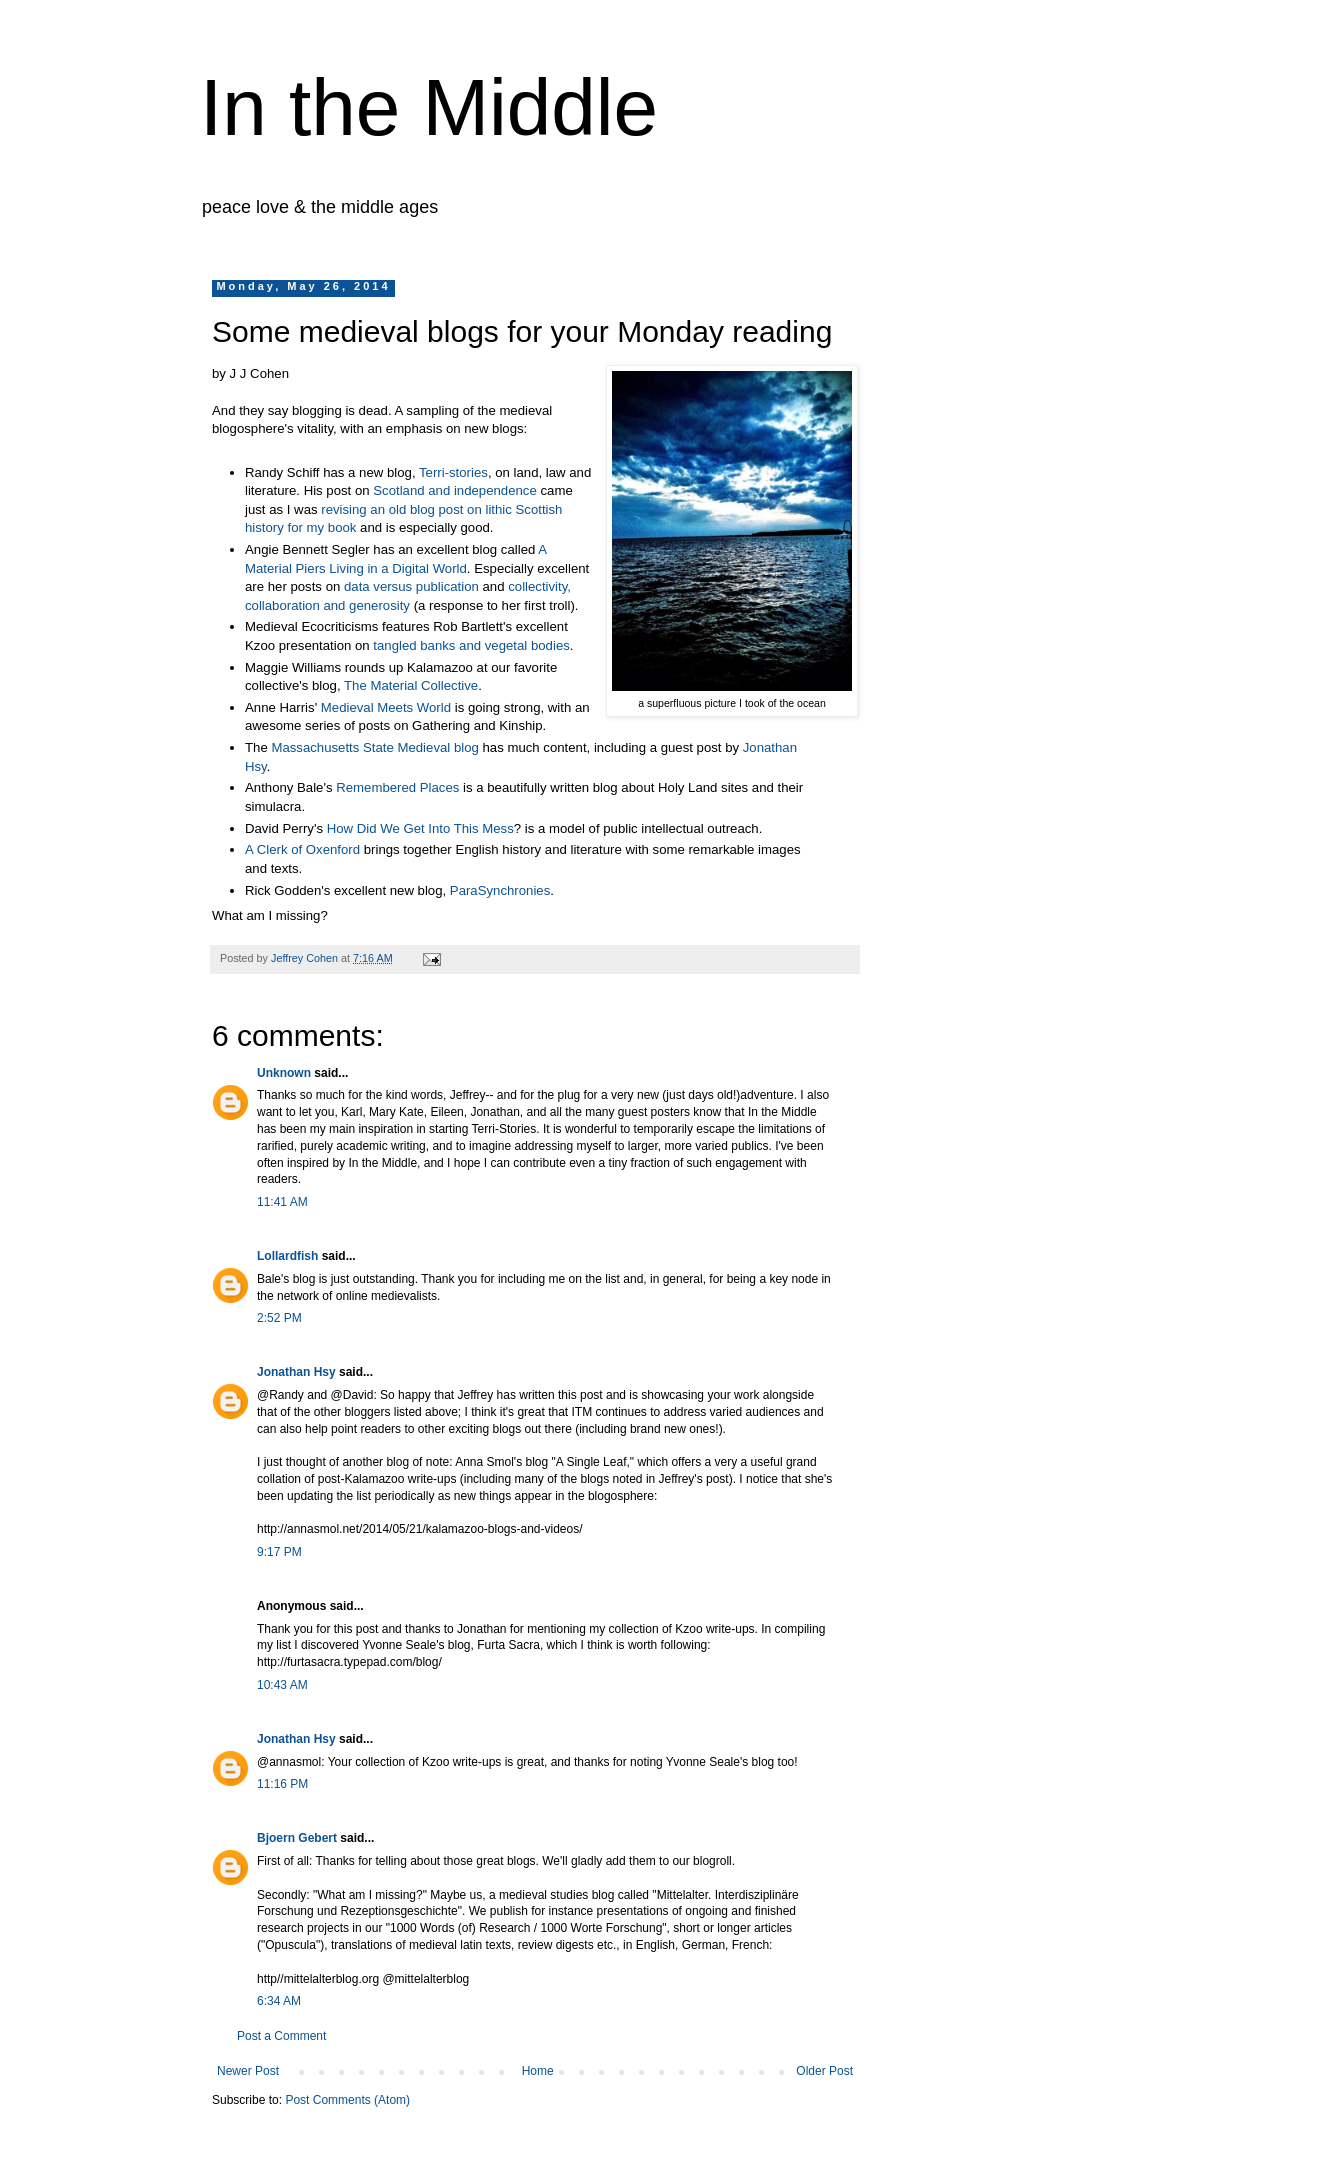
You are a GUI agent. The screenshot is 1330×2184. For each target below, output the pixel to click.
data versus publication (411, 586)
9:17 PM (279, 1552)
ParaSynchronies (500, 890)
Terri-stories (453, 472)
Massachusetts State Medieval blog (376, 747)
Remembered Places (397, 787)
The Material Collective (411, 685)
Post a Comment (281, 2036)
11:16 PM (282, 1784)
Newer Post (248, 2071)
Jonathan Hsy (296, 1372)
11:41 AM (282, 1202)
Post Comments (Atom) (347, 2100)
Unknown (284, 1073)
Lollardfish (287, 1256)
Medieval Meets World (386, 707)
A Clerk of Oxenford (302, 849)
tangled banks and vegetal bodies (471, 645)
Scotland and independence (456, 490)
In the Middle (429, 107)
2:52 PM (279, 1318)
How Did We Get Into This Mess (420, 828)
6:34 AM (279, 2001)
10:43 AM (282, 1685)
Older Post (824, 2071)
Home (538, 2071)
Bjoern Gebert (297, 1838)
